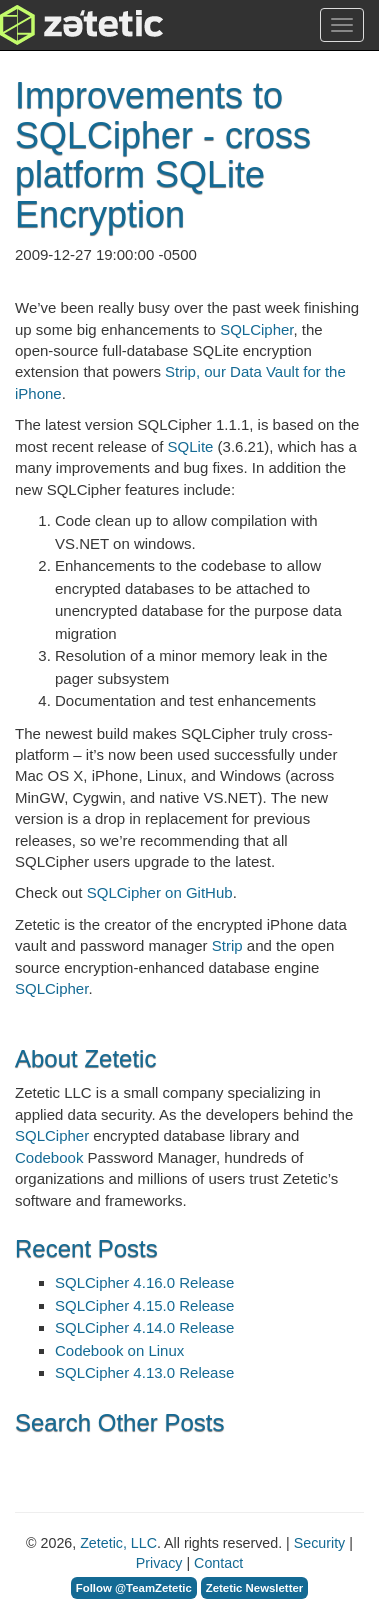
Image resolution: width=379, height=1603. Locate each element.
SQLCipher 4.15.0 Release (144, 1305)
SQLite (191, 446)
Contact (218, 1563)
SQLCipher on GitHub (160, 892)
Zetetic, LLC (118, 1543)
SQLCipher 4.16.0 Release (144, 1282)
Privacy (159, 1563)
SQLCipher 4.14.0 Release (144, 1327)
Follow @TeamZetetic (134, 1588)
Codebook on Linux (119, 1350)
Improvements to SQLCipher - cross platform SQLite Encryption (163, 155)
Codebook (49, 1157)
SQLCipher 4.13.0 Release (144, 1372)
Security (319, 1543)
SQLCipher (256, 329)
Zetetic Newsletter (255, 1588)
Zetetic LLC (61, 25)
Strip (227, 945)
